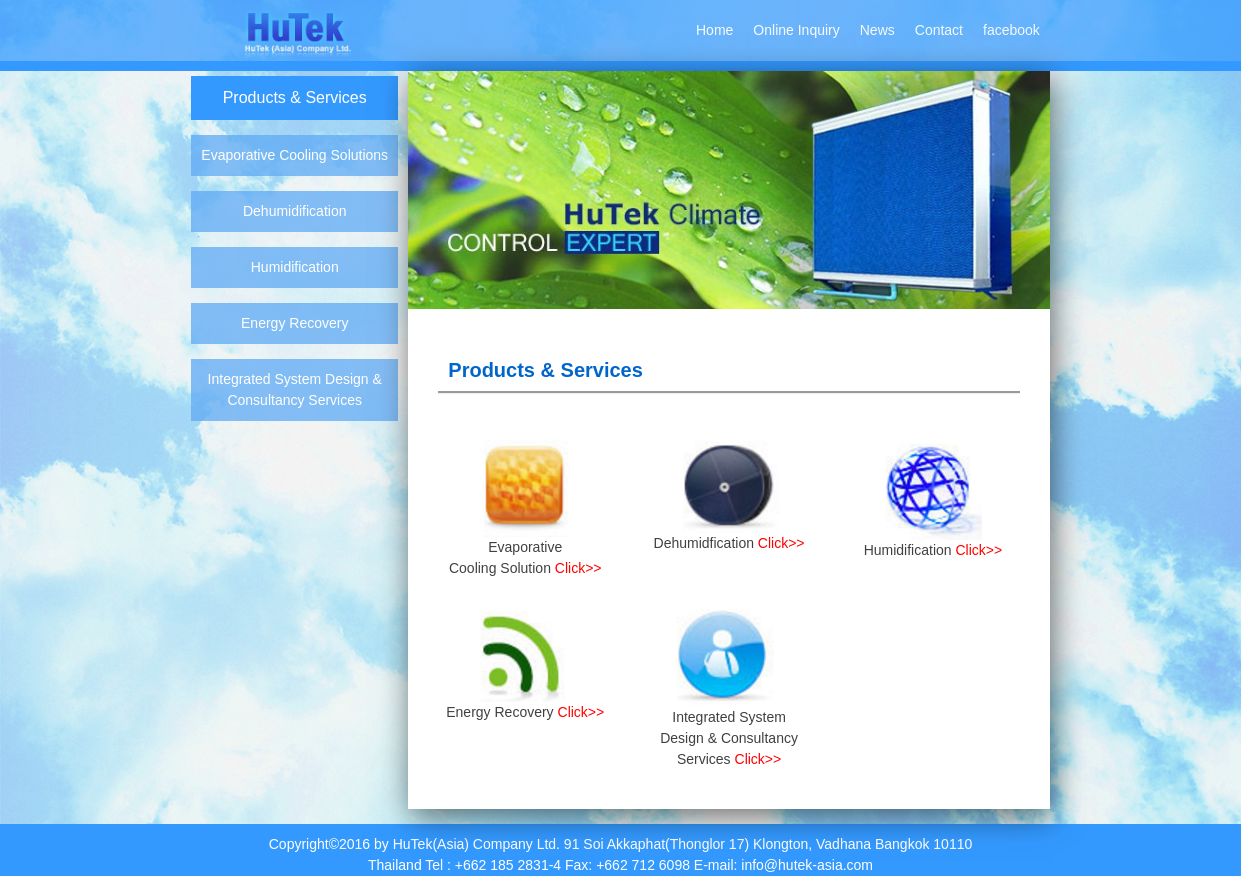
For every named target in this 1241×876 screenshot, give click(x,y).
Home (714, 30)
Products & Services (295, 97)
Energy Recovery (294, 323)
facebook (1011, 30)
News (877, 30)
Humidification (295, 267)
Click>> (578, 568)
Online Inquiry (796, 30)
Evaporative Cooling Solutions (294, 155)
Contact (939, 30)
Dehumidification (295, 211)
